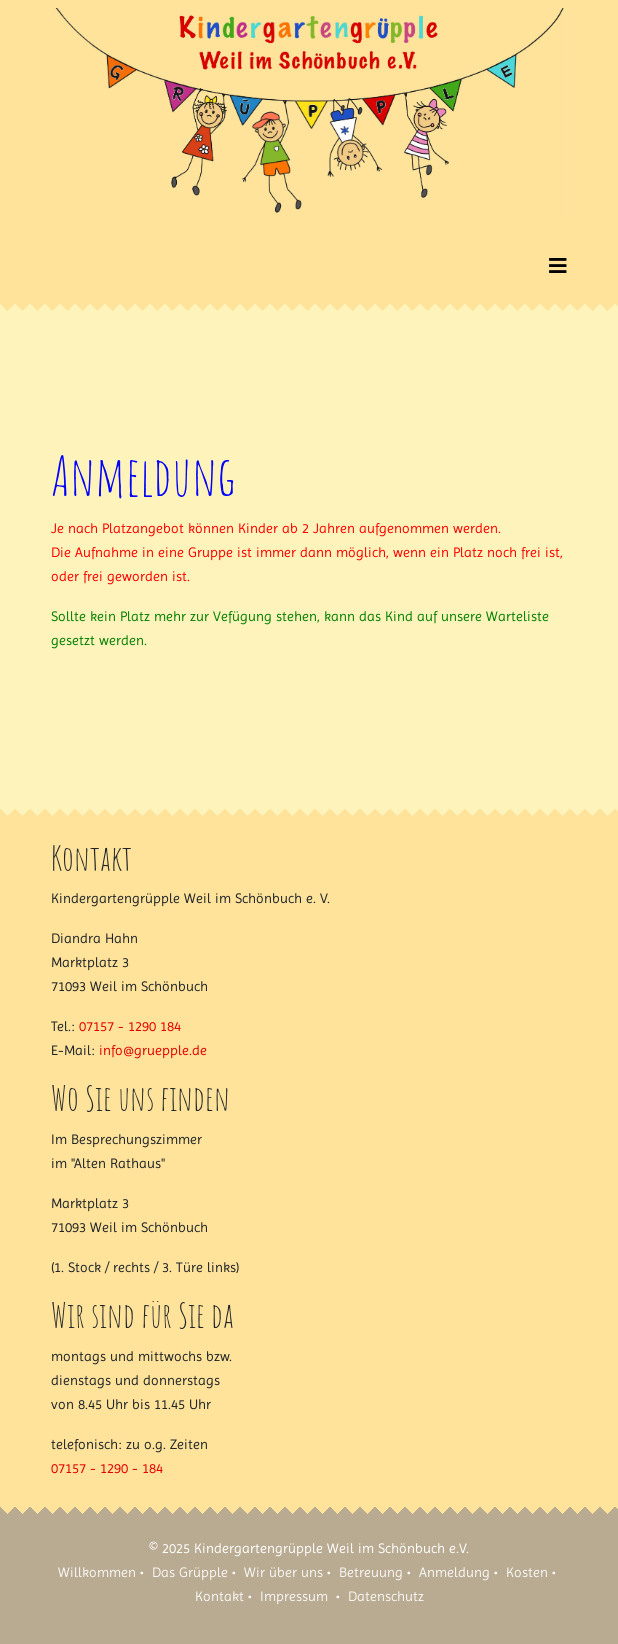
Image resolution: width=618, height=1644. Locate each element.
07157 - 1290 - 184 (107, 1468)
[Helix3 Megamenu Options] (558, 266)
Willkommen (97, 1572)
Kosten (527, 1572)
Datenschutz (386, 1596)
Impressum (294, 1596)
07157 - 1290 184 (130, 1026)
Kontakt (219, 1596)
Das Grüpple (190, 1572)
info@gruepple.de (153, 1050)
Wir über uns (283, 1572)
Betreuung (371, 1572)
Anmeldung (454, 1572)
